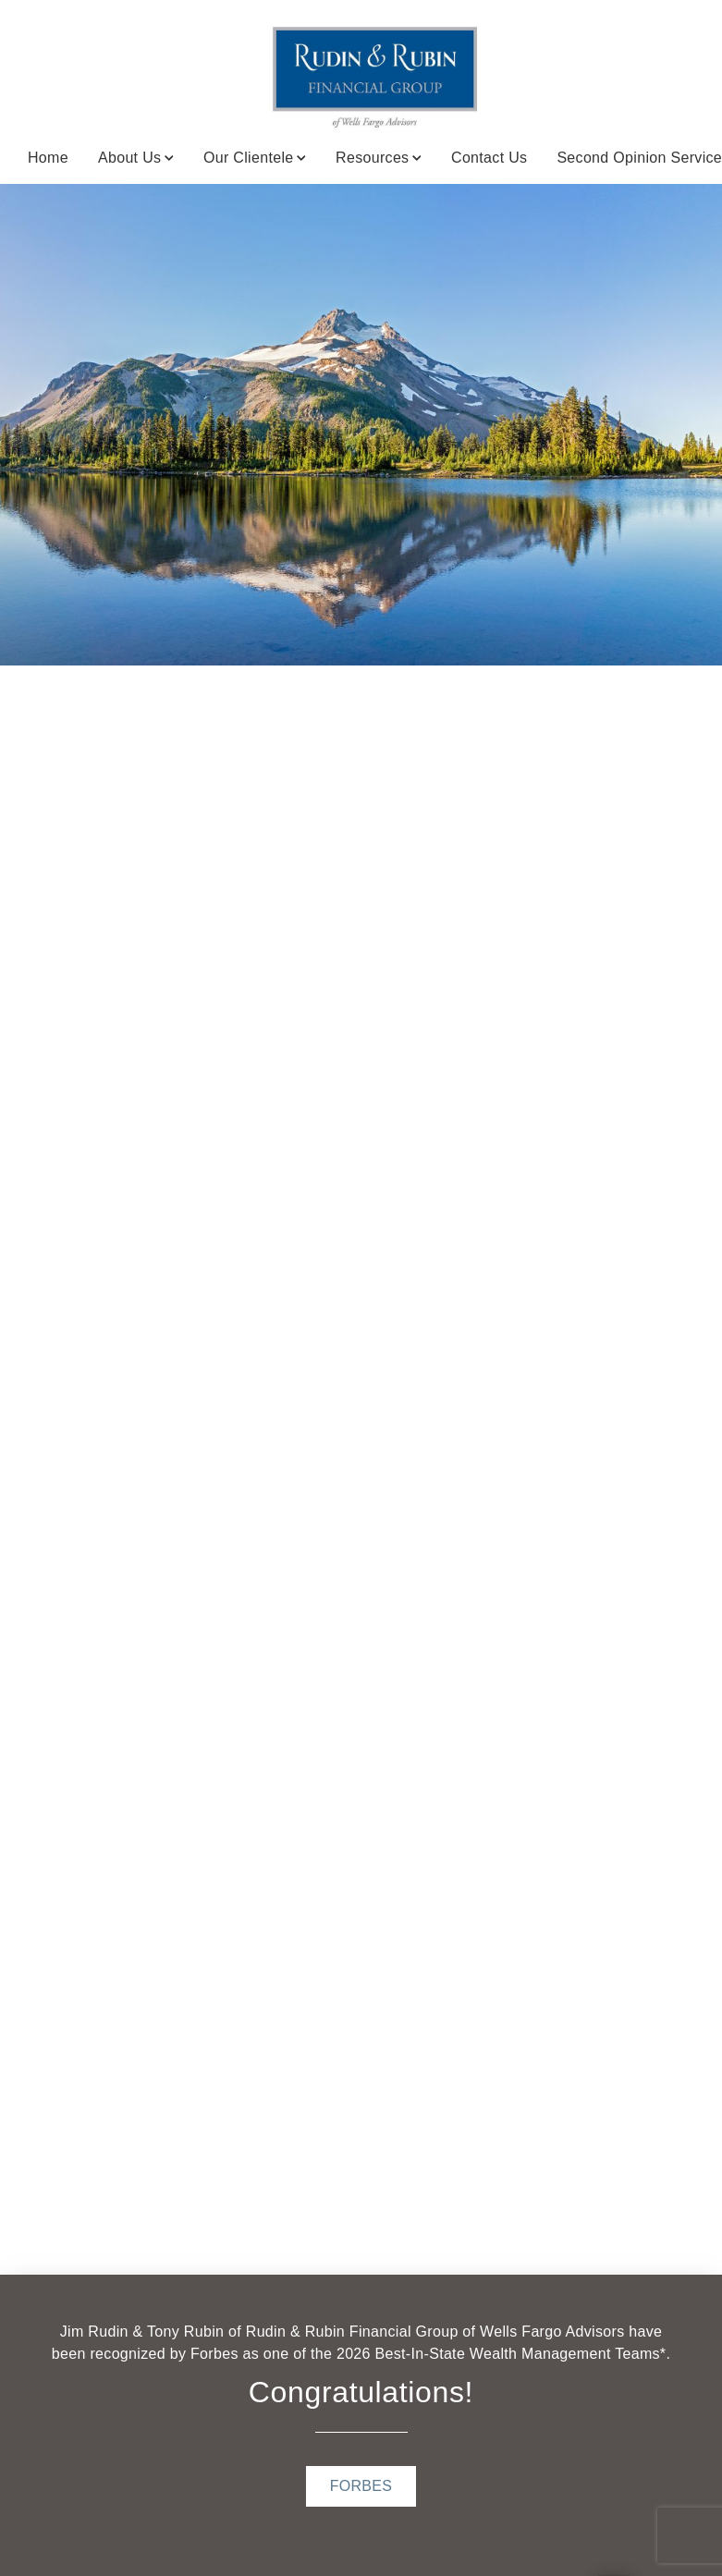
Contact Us (489, 157)
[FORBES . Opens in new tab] (361, 2486)
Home (48, 157)
